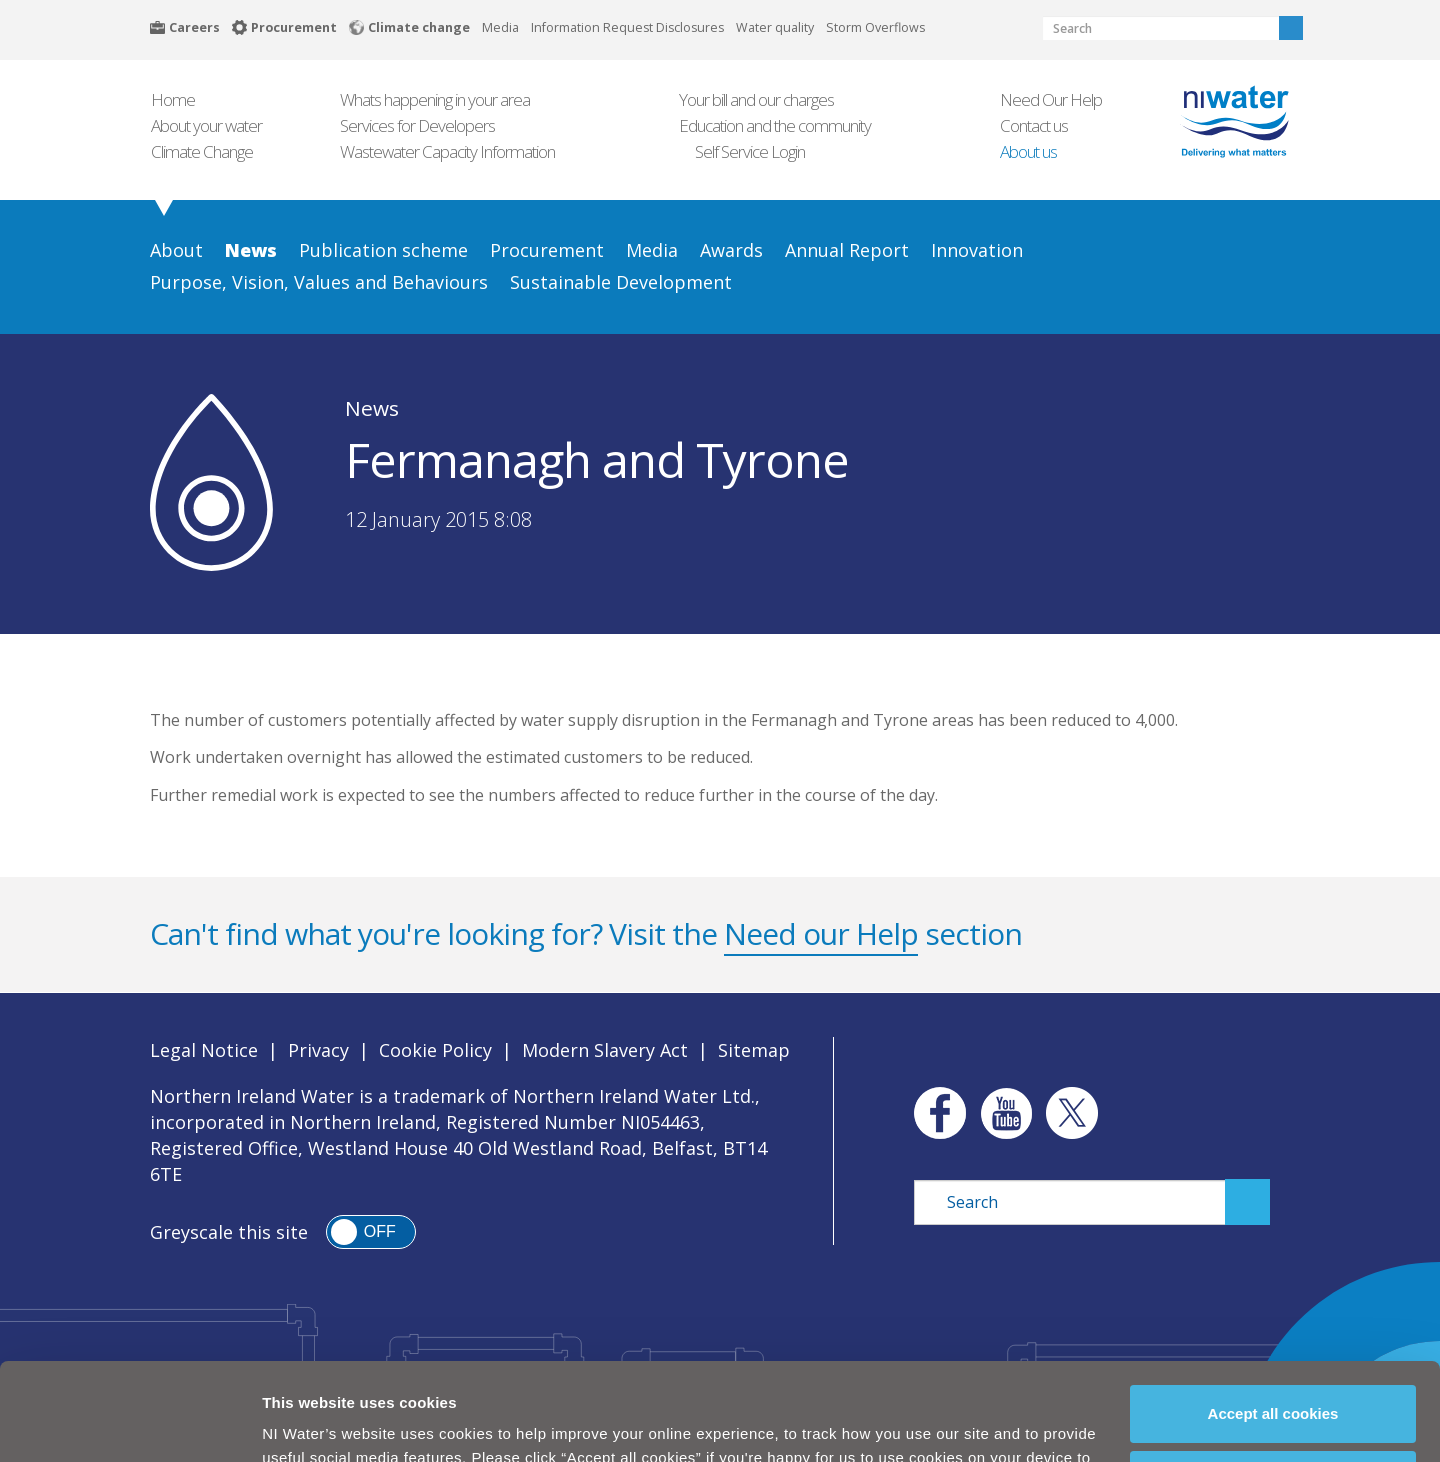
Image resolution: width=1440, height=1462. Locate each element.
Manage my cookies (1274, 1393)
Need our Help (821, 933)
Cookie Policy (599, 1419)
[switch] (371, 1232)
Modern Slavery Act (605, 1050)
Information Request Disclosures (627, 27)
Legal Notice (204, 1050)
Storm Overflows (875, 27)
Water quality (775, 27)
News (372, 408)
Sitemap (754, 1050)
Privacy (318, 1050)
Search (1291, 28)
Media (500, 27)
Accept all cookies (1273, 1327)
